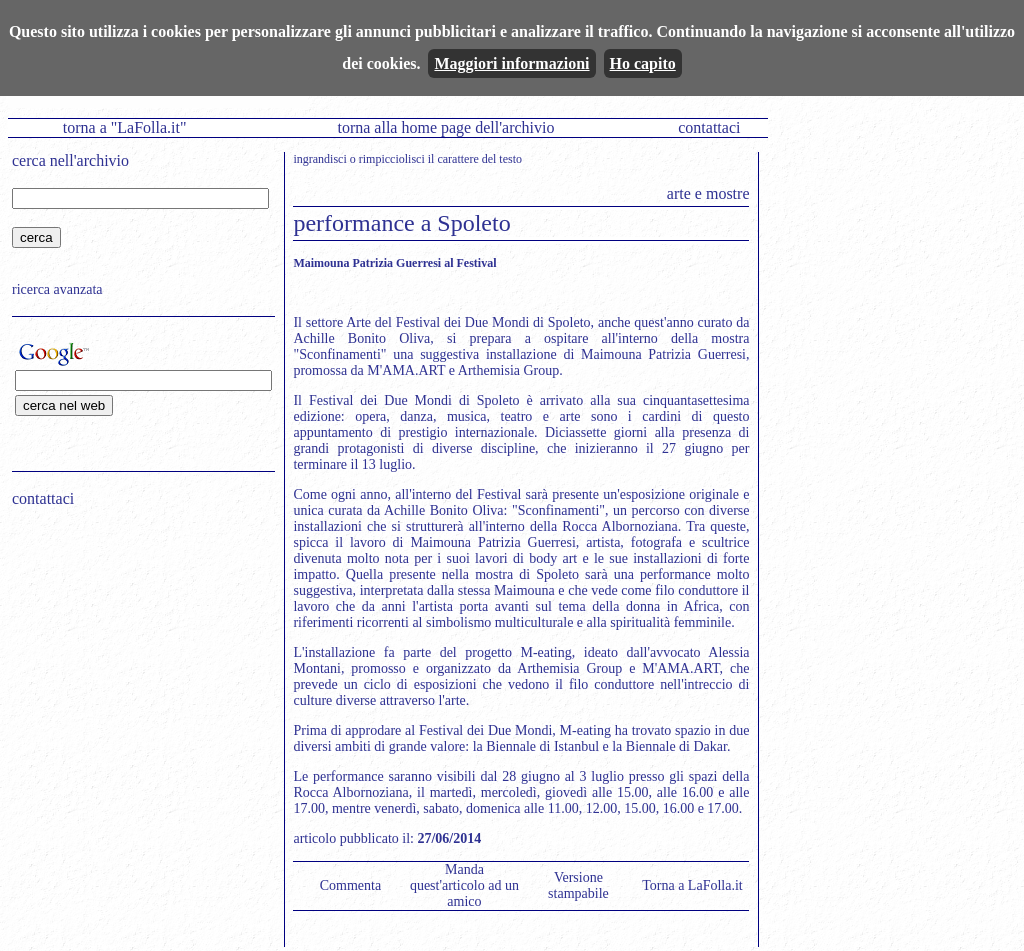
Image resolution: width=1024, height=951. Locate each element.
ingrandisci (319, 159)
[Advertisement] (137, 651)
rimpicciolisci (392, 159)
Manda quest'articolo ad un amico (464, 885)
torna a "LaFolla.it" (125, 127)
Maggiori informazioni (511, 63)
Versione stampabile (578, 885)
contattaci (709, 127)
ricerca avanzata (57, 289)
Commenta (350, 885)
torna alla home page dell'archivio (445, 127)
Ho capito (643, 63)
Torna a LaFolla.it (692, 885)
